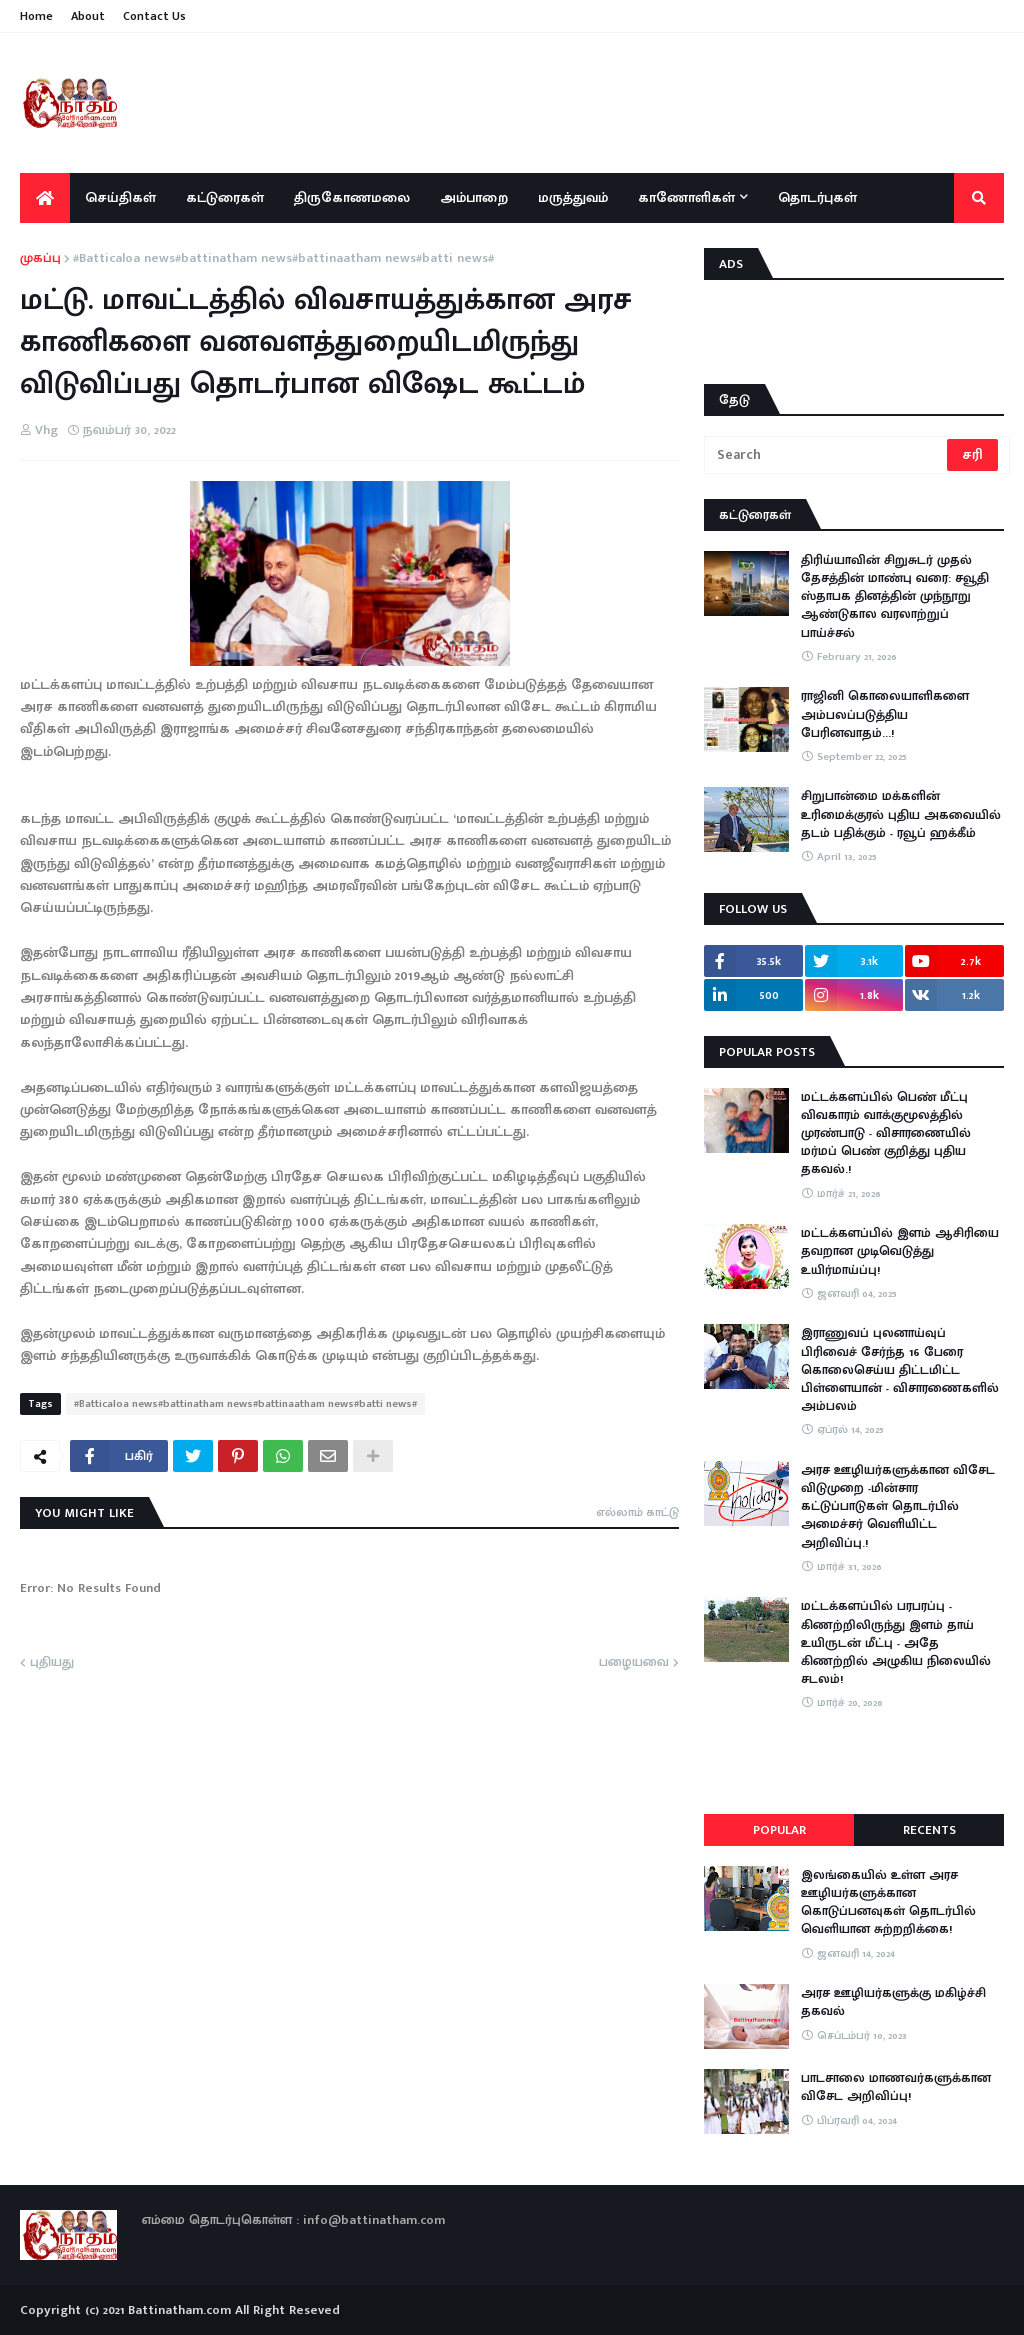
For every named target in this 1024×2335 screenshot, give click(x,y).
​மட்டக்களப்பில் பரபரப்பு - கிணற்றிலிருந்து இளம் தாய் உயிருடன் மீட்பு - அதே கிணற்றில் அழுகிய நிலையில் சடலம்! (896, 1642)
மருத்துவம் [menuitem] (573, 197)
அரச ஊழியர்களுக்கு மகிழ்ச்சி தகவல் (893, 2002)
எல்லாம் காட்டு (637, 1512)
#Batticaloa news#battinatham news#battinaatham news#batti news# (283, 259)
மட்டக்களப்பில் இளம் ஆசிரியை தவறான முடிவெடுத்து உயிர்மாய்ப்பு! (900, 1251)
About (88, 16)
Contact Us (154, 16)
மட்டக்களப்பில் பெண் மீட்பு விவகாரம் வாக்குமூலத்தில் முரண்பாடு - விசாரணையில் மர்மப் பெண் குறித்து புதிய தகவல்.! (886, 1133)
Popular (779, 1830)
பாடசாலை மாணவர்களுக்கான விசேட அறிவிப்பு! (896, 2087)
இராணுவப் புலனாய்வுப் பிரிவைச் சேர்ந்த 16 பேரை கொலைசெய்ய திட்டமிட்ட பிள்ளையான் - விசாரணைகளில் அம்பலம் (900, 1369)
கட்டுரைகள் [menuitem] (225, 197)
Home (36, 16)
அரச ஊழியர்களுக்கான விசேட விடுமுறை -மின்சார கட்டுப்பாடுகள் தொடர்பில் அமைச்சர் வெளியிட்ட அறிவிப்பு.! (898, 1506)
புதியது (52, 1663)
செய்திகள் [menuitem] (120, 197)
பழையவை (634, 1663)
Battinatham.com (179, 2310)
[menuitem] (45, 198)
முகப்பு (40, 259)
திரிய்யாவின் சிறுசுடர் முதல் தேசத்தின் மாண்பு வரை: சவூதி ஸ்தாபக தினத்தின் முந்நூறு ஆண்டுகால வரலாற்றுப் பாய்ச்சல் (895, 596)
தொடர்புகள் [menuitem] (817, 197)
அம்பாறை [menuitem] (474, 197)
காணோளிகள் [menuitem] (686, 197)
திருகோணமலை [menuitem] (352, 197)
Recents (929, 1830)
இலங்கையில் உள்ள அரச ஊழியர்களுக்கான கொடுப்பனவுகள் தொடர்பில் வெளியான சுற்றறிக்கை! (888, 1902)
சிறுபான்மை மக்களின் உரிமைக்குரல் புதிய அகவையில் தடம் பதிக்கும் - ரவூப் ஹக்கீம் (901, 814)
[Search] (827, 455)
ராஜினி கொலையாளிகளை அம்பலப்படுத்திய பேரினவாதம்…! (885, 714)
